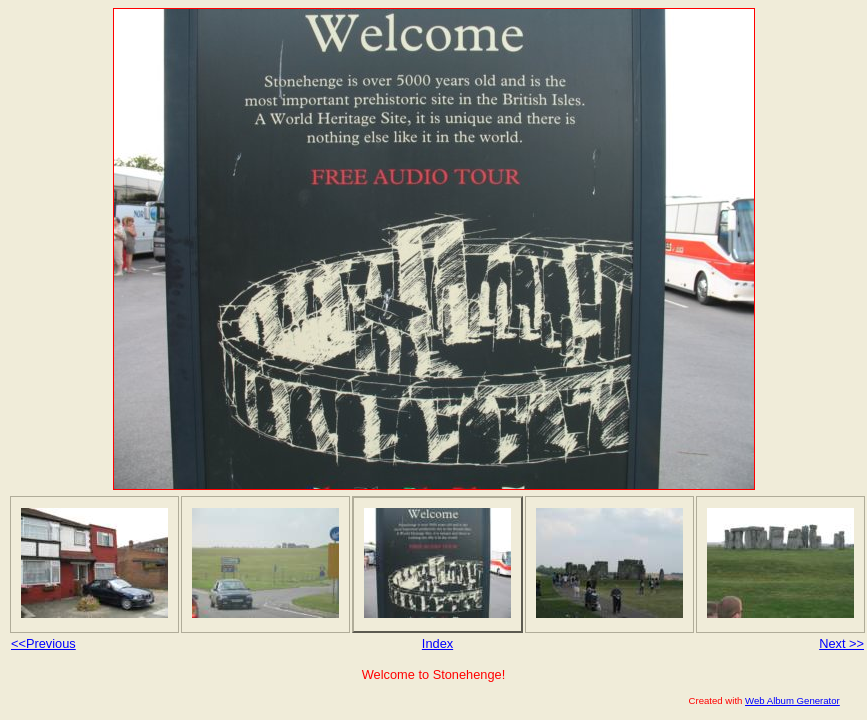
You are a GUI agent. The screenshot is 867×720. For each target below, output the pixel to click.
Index (437, 643)
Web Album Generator (792, 700)
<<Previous (43, 643)
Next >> (841, 643)
